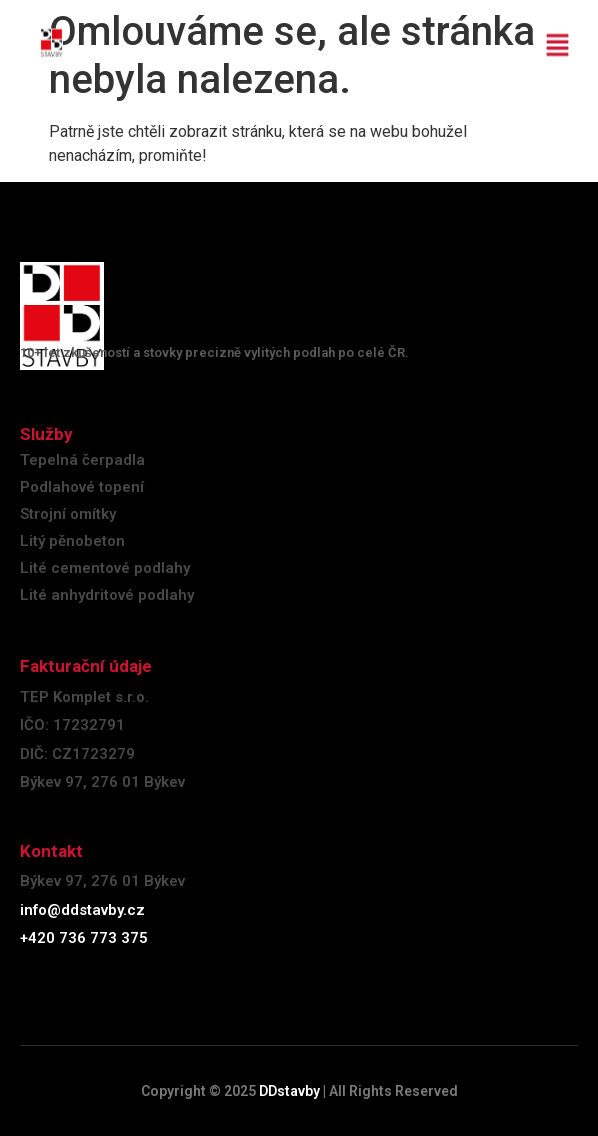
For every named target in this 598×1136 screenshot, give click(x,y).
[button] (558, 39)
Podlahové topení (82, 487)
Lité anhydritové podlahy (107, 595)
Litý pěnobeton (72, 541)
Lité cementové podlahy (105, 568)
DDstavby (289, 1091)
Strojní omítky (68, 514)
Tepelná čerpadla (82, 460)
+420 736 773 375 (84, 938)
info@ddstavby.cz (82, 910)
